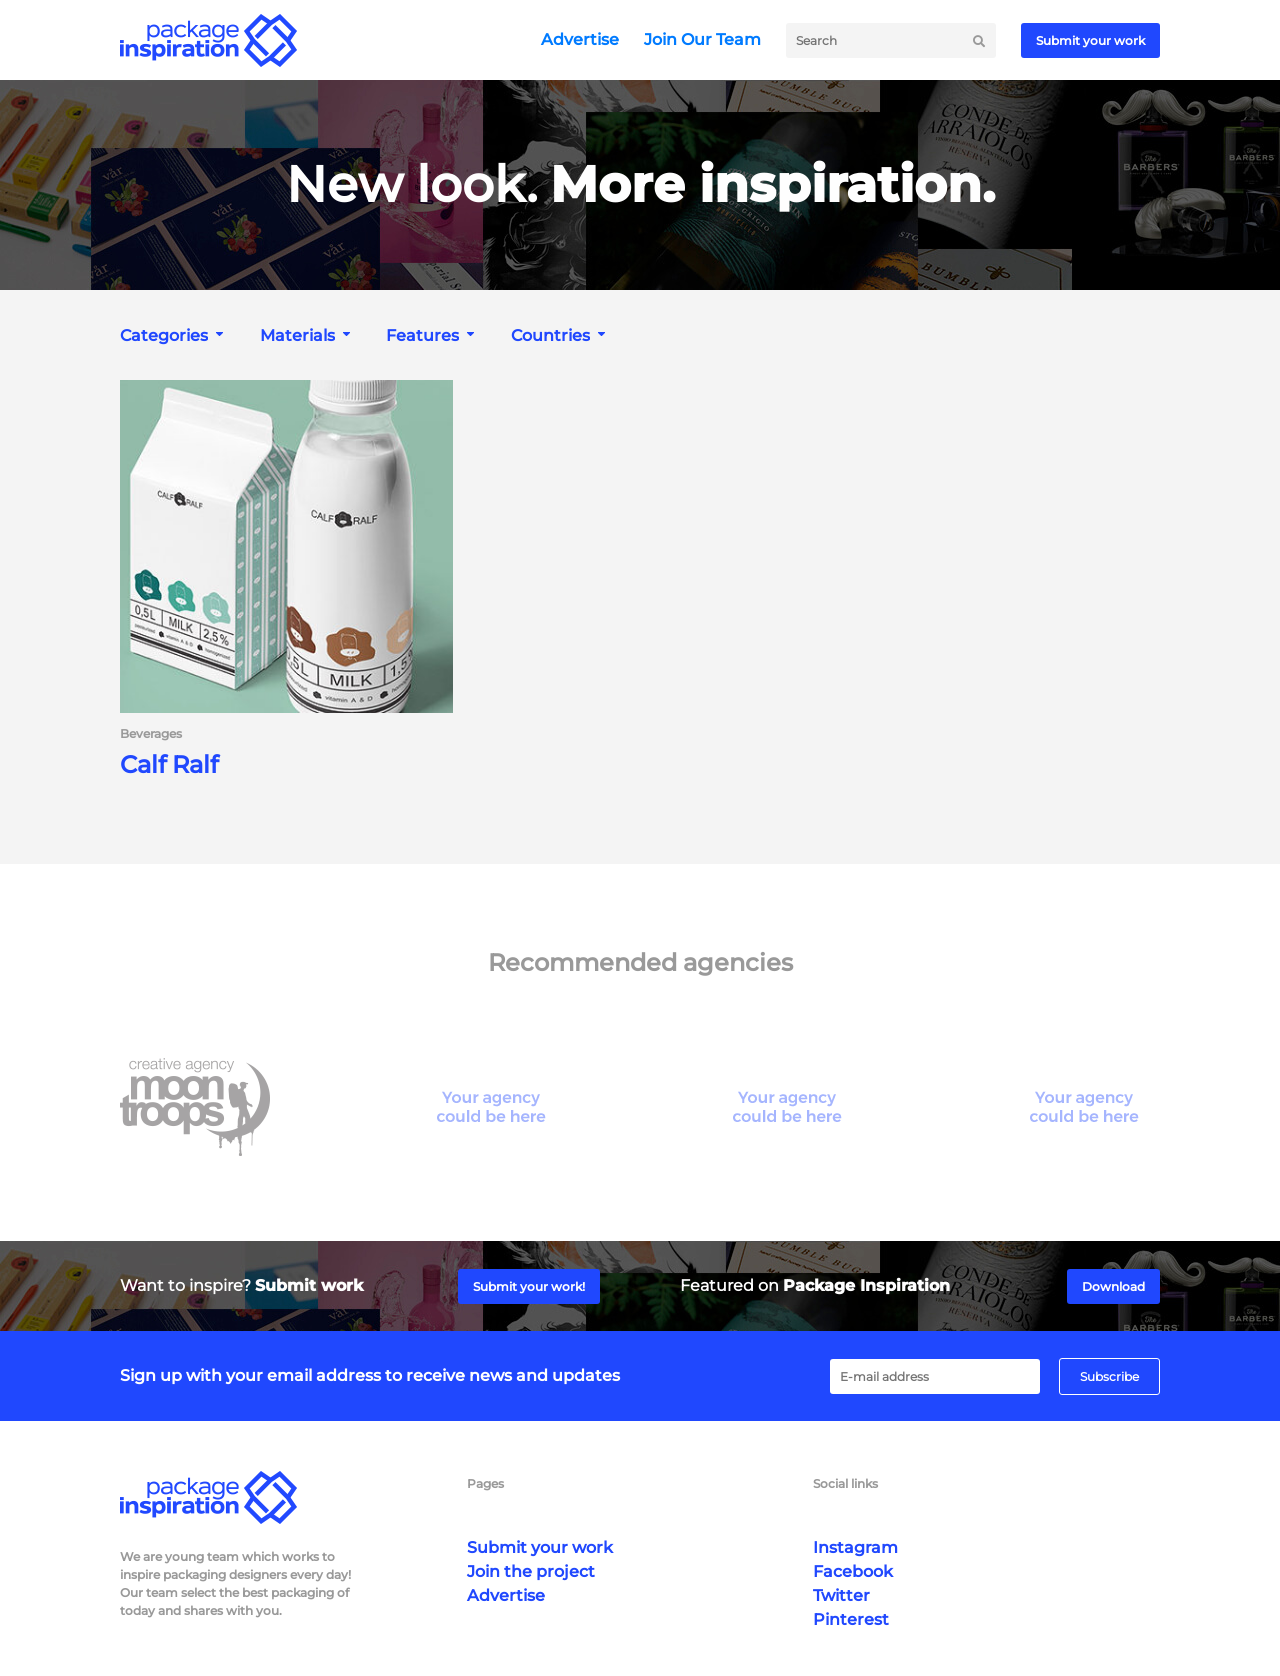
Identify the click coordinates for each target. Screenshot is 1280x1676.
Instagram (855, 1547)
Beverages (151, 734)
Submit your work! (529, 1286)
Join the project (531, 1571)
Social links (845, 1483)
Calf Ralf (169, 765)
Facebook (853, 1571)
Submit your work (1090, 40)
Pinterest (851, 1619)
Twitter (841, 1595)
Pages (485, 1483)
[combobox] (174, 335)
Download (1113, 1286)
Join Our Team (702, 39)
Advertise (580, 39)
